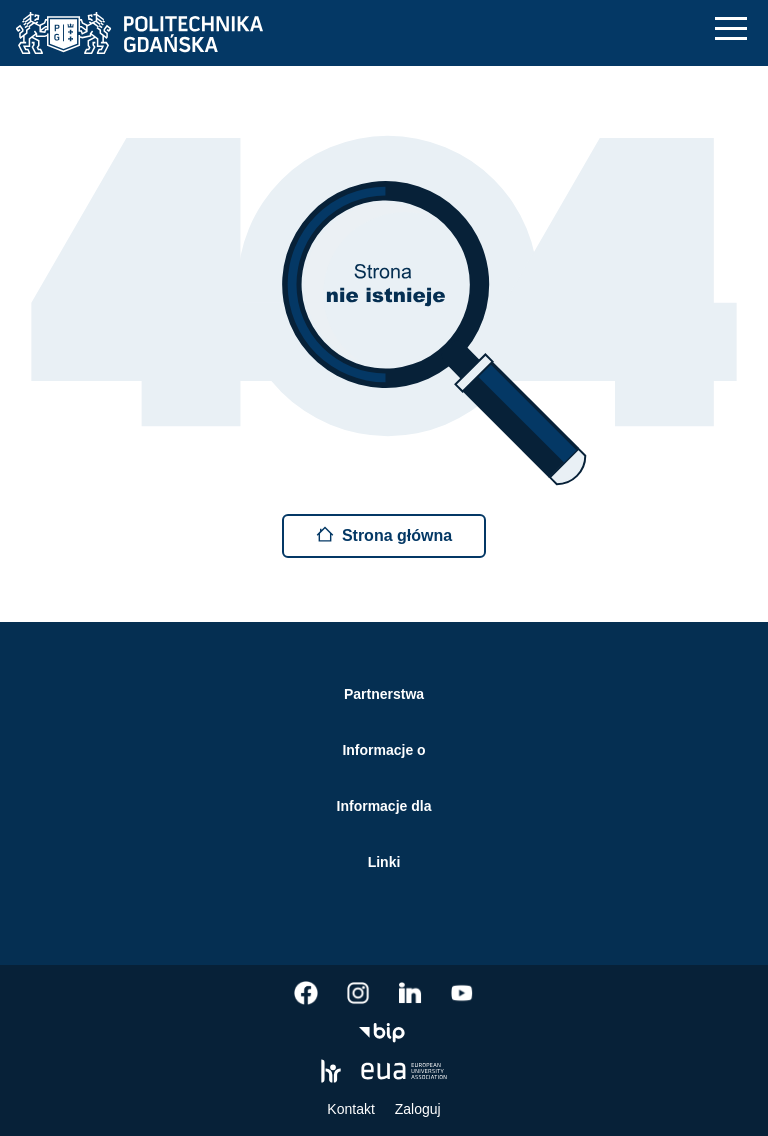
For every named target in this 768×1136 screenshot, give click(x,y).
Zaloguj (418, 1109)
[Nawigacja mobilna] (731, 28)
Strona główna (384, 534)
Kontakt (350, 1109)
